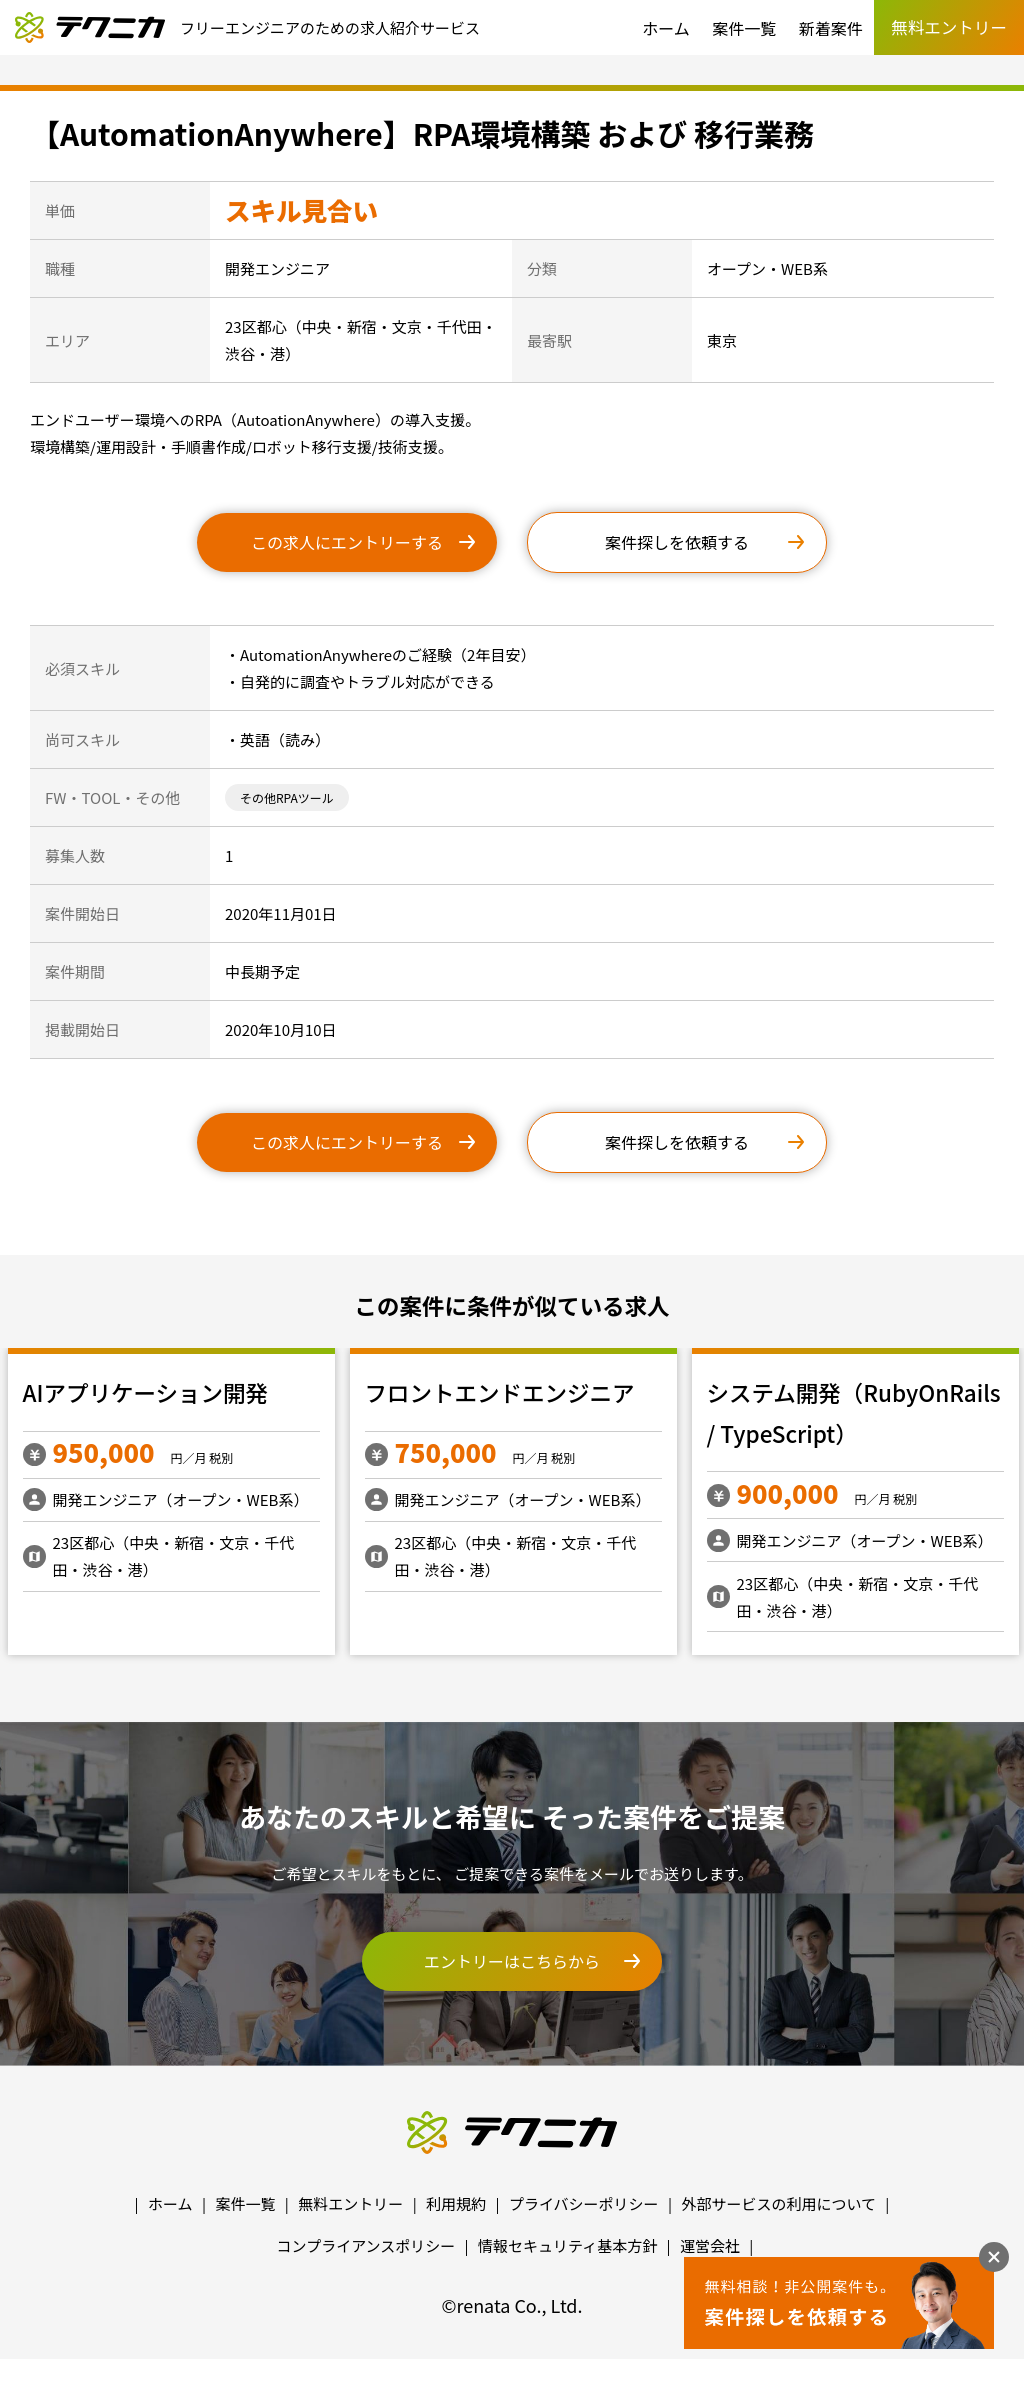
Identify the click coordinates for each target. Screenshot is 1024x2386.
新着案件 (831, 28)
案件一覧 (744, 28)
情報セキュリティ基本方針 (567, 2245)
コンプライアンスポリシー (366, 2245)
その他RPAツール (287, 797)
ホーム (666, 28)
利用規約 (456, 2203)
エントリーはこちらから (512, 1961)
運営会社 (710, 2245)
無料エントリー (350, 2203)
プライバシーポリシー (584, 2203)
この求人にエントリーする (347, 542)
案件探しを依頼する (677, 542)
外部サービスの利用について (778, 2203)
